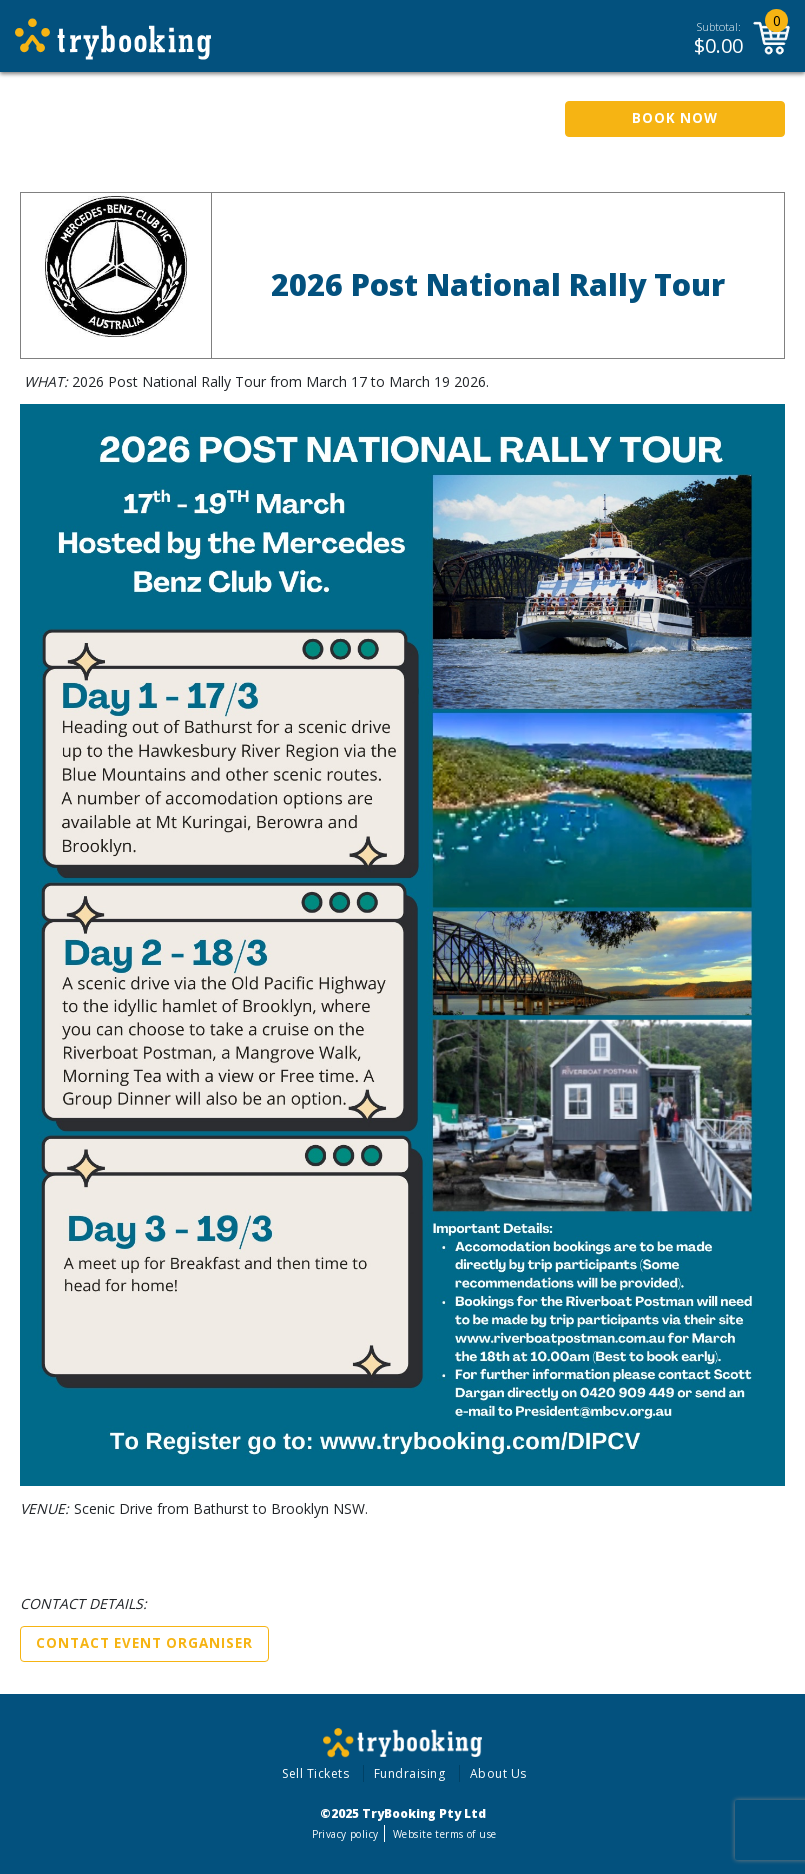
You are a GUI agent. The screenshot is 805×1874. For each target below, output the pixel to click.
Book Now (675, 118)
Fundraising (410, 1773)
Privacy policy (345, 1834)
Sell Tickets (315, 1773)
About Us (498, 1773)
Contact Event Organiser (144, 1643)
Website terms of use (444, 1834)
